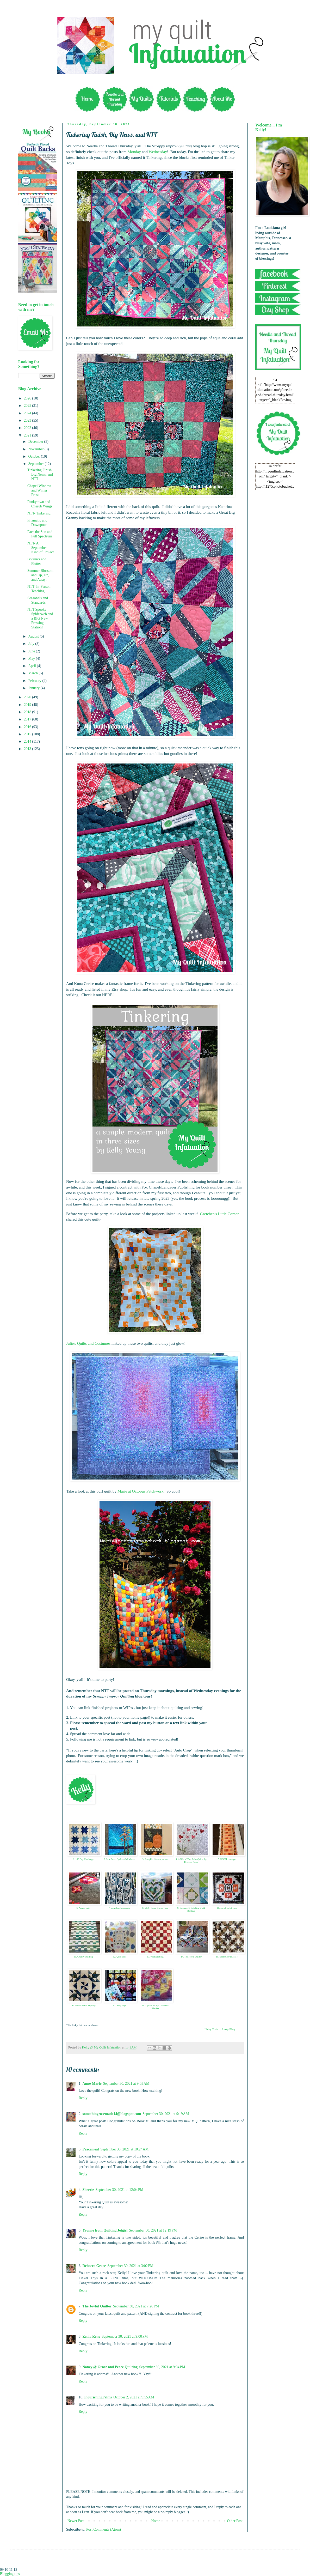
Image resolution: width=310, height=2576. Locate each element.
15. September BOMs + (227, 1956)
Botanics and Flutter (36, 561)
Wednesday (157, 151)
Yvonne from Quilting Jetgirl (105, 2230)
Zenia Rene (91, 2336)
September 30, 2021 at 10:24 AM (124, 2149)
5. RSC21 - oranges (227, 1859)
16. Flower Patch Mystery (83, 2005)
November (36, 449)
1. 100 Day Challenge (83, 1859)
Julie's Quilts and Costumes (88, 1343)
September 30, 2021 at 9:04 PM (162, 2367)
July (31, 644)
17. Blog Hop (119, 2005)
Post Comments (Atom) (103, 2529)
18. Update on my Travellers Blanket (155, 2007)
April (32, 666)
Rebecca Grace (94, 2266)
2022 (28, 428)
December (36, 442)
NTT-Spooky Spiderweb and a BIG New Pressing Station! (40, 618)
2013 (28, 749)
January (34, 688)
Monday (134, 151)
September (36, 464)
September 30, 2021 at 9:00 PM (125, 2336)
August (34, 636)
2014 (28, 741)
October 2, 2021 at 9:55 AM (133, 2397)
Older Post (235, 2521)
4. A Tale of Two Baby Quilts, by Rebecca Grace (191, 1860)
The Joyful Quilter (97, 2306)
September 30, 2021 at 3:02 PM (130, 2266)
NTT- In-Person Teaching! (39, 589)
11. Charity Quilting (83, 1956)
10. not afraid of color (227, 1908)
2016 (28, 727)
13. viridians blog (155, 1956)
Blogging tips (10, 2574)
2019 (28, 705)
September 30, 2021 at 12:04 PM (119, 2190)
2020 (28, 697)
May (32, 658)
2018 (28, 712)
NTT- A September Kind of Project (40, 547)
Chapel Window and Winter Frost (39, 490)
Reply (83, 2098)
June (32, 651)
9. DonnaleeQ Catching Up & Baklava (191, 1909)
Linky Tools (211, 2029)
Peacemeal (91, 2149)
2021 (28, 435)
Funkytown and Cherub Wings (39, 504)
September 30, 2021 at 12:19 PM (153, 2230)
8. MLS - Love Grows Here (155, 1908)
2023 (28, 420)
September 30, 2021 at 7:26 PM (136, 2306)
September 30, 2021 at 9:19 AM (165, 2114)
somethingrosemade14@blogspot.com (112, 2114)
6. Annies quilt (83, 1908)
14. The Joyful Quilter (191, 1956)
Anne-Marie (92, 2084)
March (33, 673)
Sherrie (88, 2190)
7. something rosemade (119, 1908)
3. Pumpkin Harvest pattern (155, 1859)
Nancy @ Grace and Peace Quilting (110, 2367)
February (35, 681)
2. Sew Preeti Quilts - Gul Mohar (119, 1859)
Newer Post (75, 2521)
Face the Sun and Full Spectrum (39, 534)
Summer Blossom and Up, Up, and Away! (40, 575)
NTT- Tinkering (39, 513)
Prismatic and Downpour (37, 522)
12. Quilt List (119, 1956)
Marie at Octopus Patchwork (140, 1491)
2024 (28, 413)
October (34, 456)
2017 (28, 719)
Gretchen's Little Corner (219, 1213)
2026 (28, 398)
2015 (28, 734)
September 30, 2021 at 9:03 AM (126, 2084)
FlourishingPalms (98, 2397)
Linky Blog (228, 2029)
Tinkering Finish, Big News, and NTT (40, 474)
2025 (28, 406)
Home (155, 2521)
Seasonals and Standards (37, 600)
